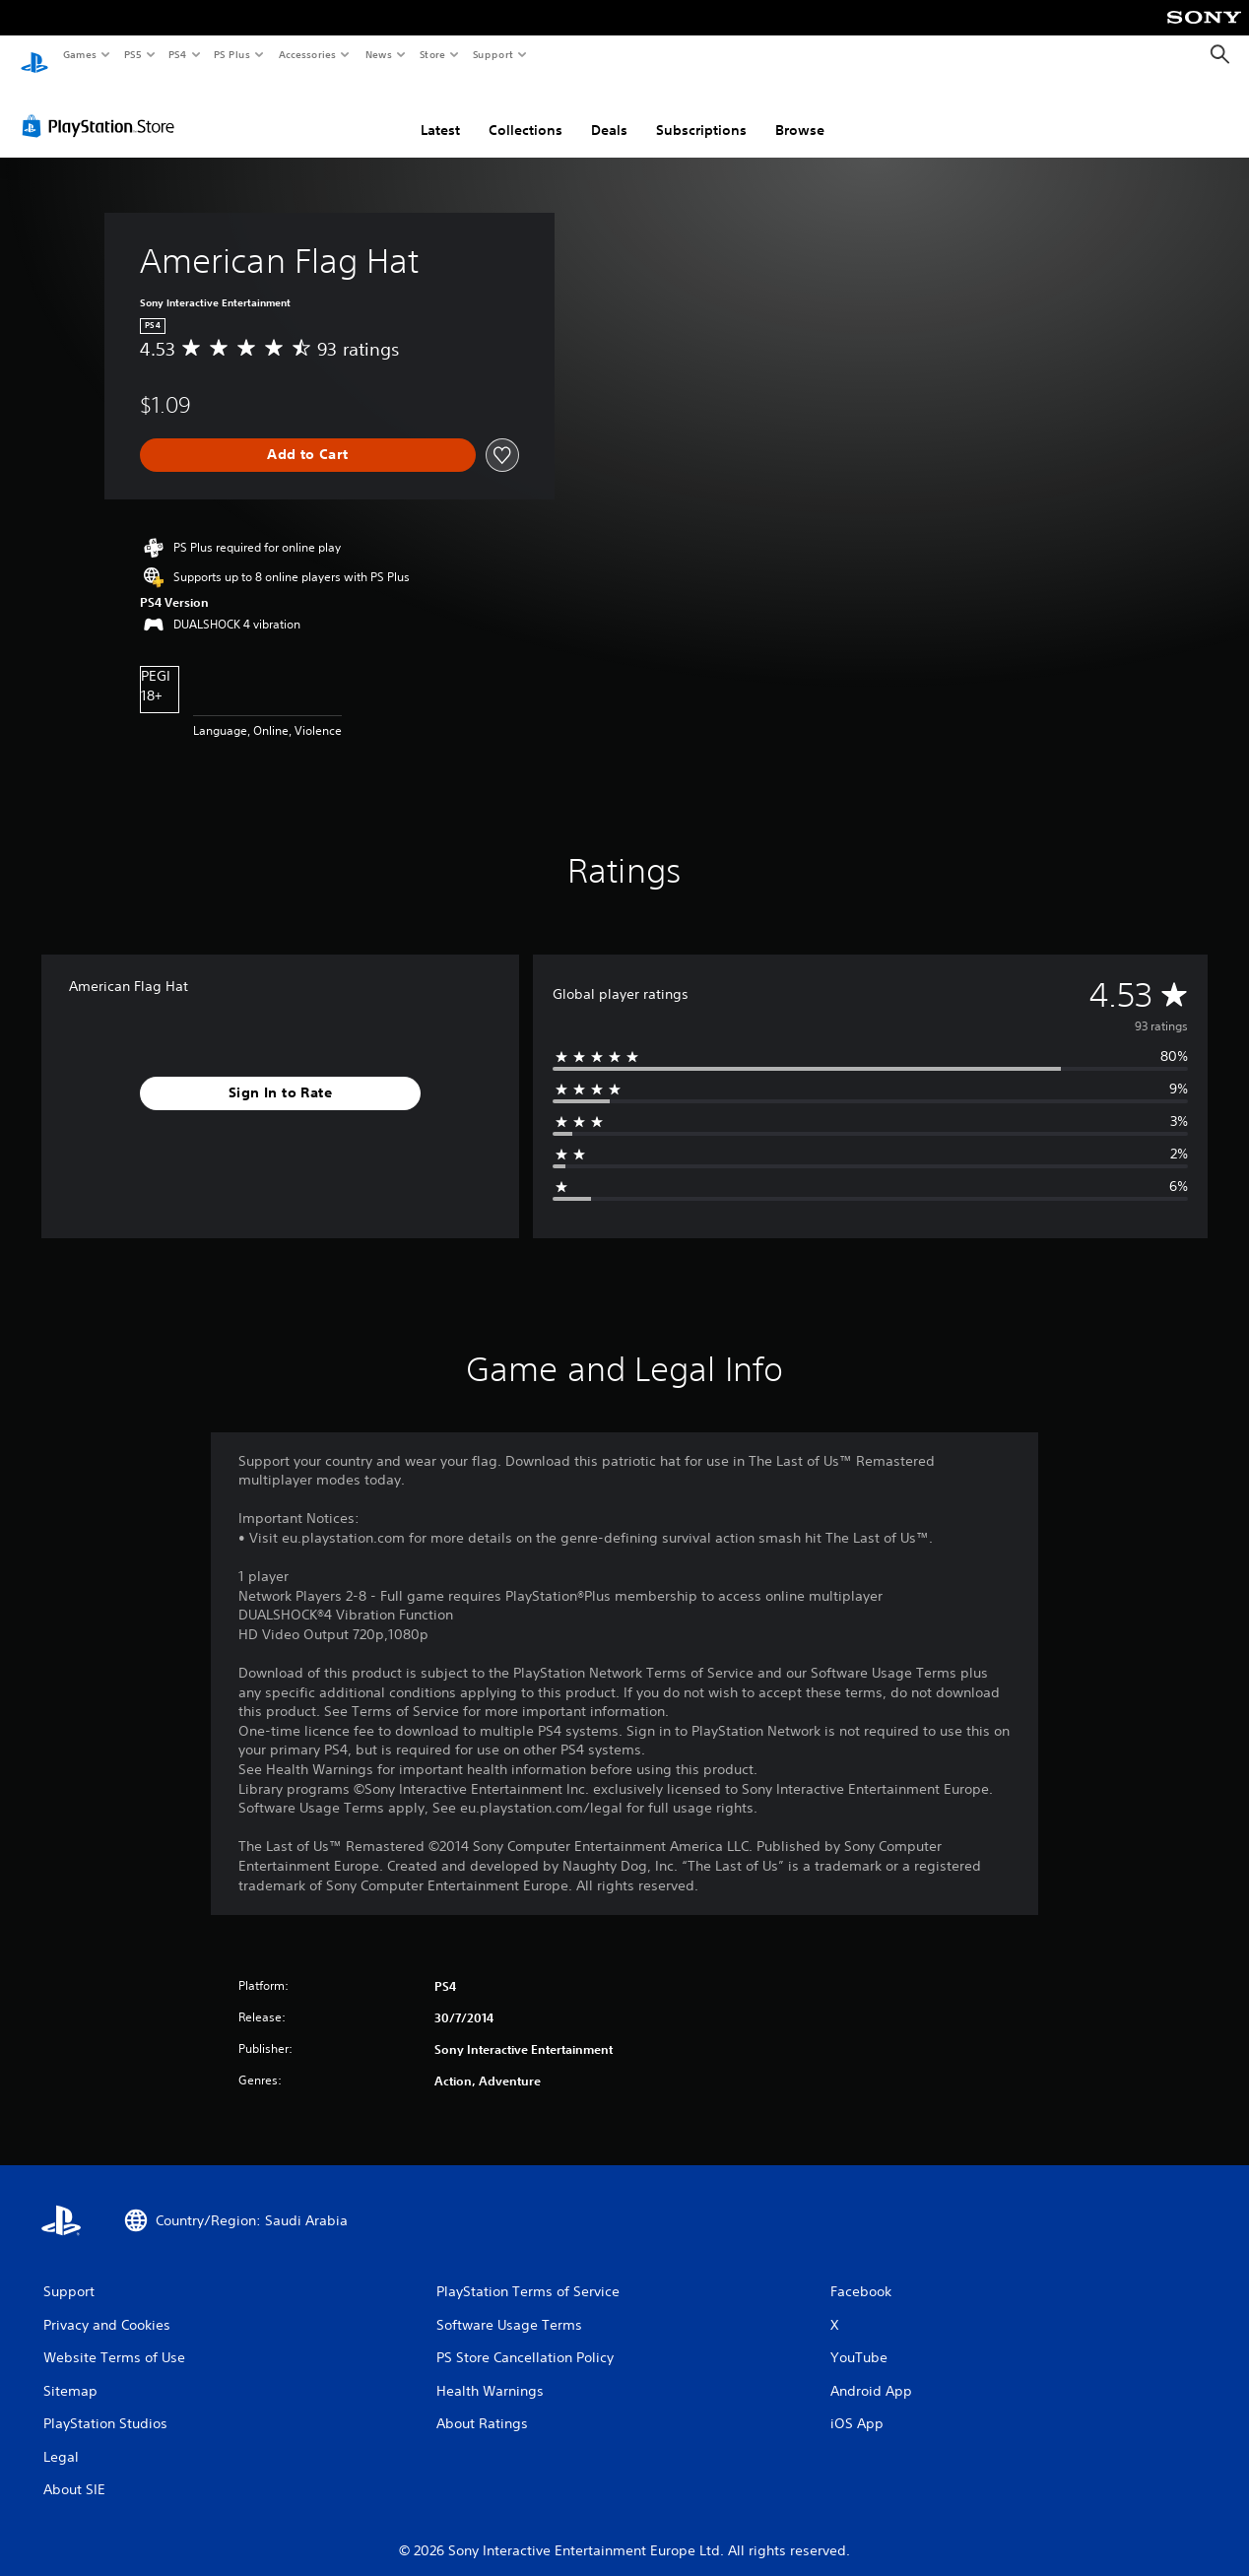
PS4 (177, 54)
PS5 (132, 54)
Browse (799, 111)
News (378, 54)
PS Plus (232, 54)
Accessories (306, 54)
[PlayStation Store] (102, 107)
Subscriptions (701, 111)
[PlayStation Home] (34, 55)
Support (492, 54)
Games (79, 54)
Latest (440, 111)
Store (432, 54)
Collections (525, 111)
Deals (609, 111)
